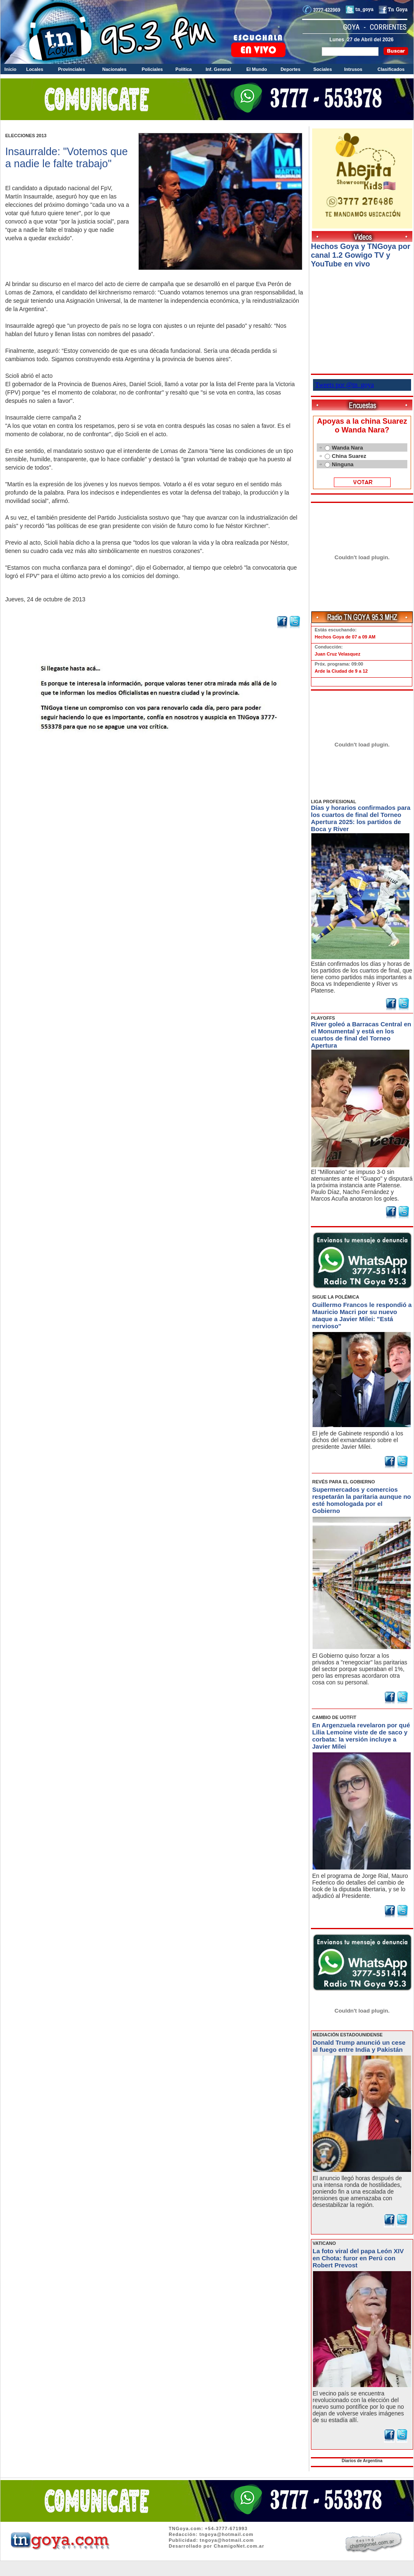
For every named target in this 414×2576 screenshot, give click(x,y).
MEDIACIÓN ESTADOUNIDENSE (348, 2034)
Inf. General (218, 69)
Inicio (11, 69)
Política (183, 69)
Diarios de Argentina (362, 2460)
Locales (34, 69)
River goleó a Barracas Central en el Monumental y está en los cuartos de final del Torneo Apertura (361, 1034)
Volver (155, 752)
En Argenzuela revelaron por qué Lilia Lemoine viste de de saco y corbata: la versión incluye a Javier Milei (361, 1736)
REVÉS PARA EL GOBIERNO (343, 1481)
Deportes (290, 69)
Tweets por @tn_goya (344, 384)
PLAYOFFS (323, 1017)
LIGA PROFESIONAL (333, 801)
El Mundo (256, 69)
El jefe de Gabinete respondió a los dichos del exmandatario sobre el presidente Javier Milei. (357, 1440)
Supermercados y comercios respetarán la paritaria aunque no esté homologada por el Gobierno (361, 1500)
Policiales (152, 69)
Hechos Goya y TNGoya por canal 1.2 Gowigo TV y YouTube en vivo (360, 255)
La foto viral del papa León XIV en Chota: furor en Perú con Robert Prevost (358, 2258)
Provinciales (71, 69)
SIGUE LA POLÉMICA (335, 1296)
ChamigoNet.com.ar (239, 2545)
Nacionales (114, 69)
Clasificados (390, 69)
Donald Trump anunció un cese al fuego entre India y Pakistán (359, 2046)
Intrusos (353, 69)
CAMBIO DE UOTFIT (334, 1717)
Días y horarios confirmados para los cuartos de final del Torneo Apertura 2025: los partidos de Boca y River (360, 818)
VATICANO (324, 2243)
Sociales (322, 69)
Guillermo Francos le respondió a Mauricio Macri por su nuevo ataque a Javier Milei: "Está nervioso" (361, 1315)
